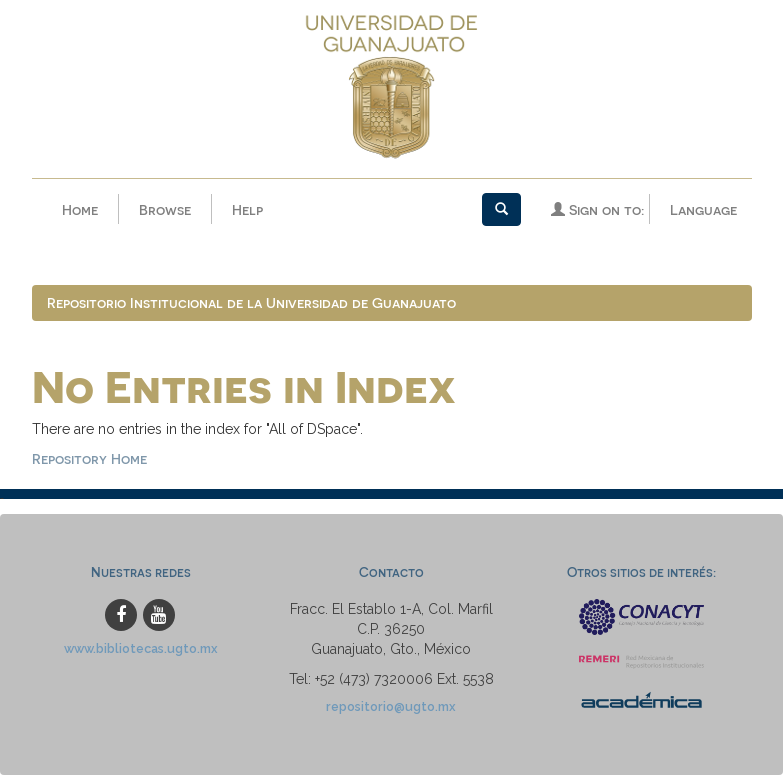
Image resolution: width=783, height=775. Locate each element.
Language (703, 209)
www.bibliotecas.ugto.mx (141, 648)
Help (247, 209)
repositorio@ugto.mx (391, 706)
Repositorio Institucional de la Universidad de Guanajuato (251, 302)
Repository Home (89, 458)
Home (80, 209)
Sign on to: (597, 209)
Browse (165, 209)
